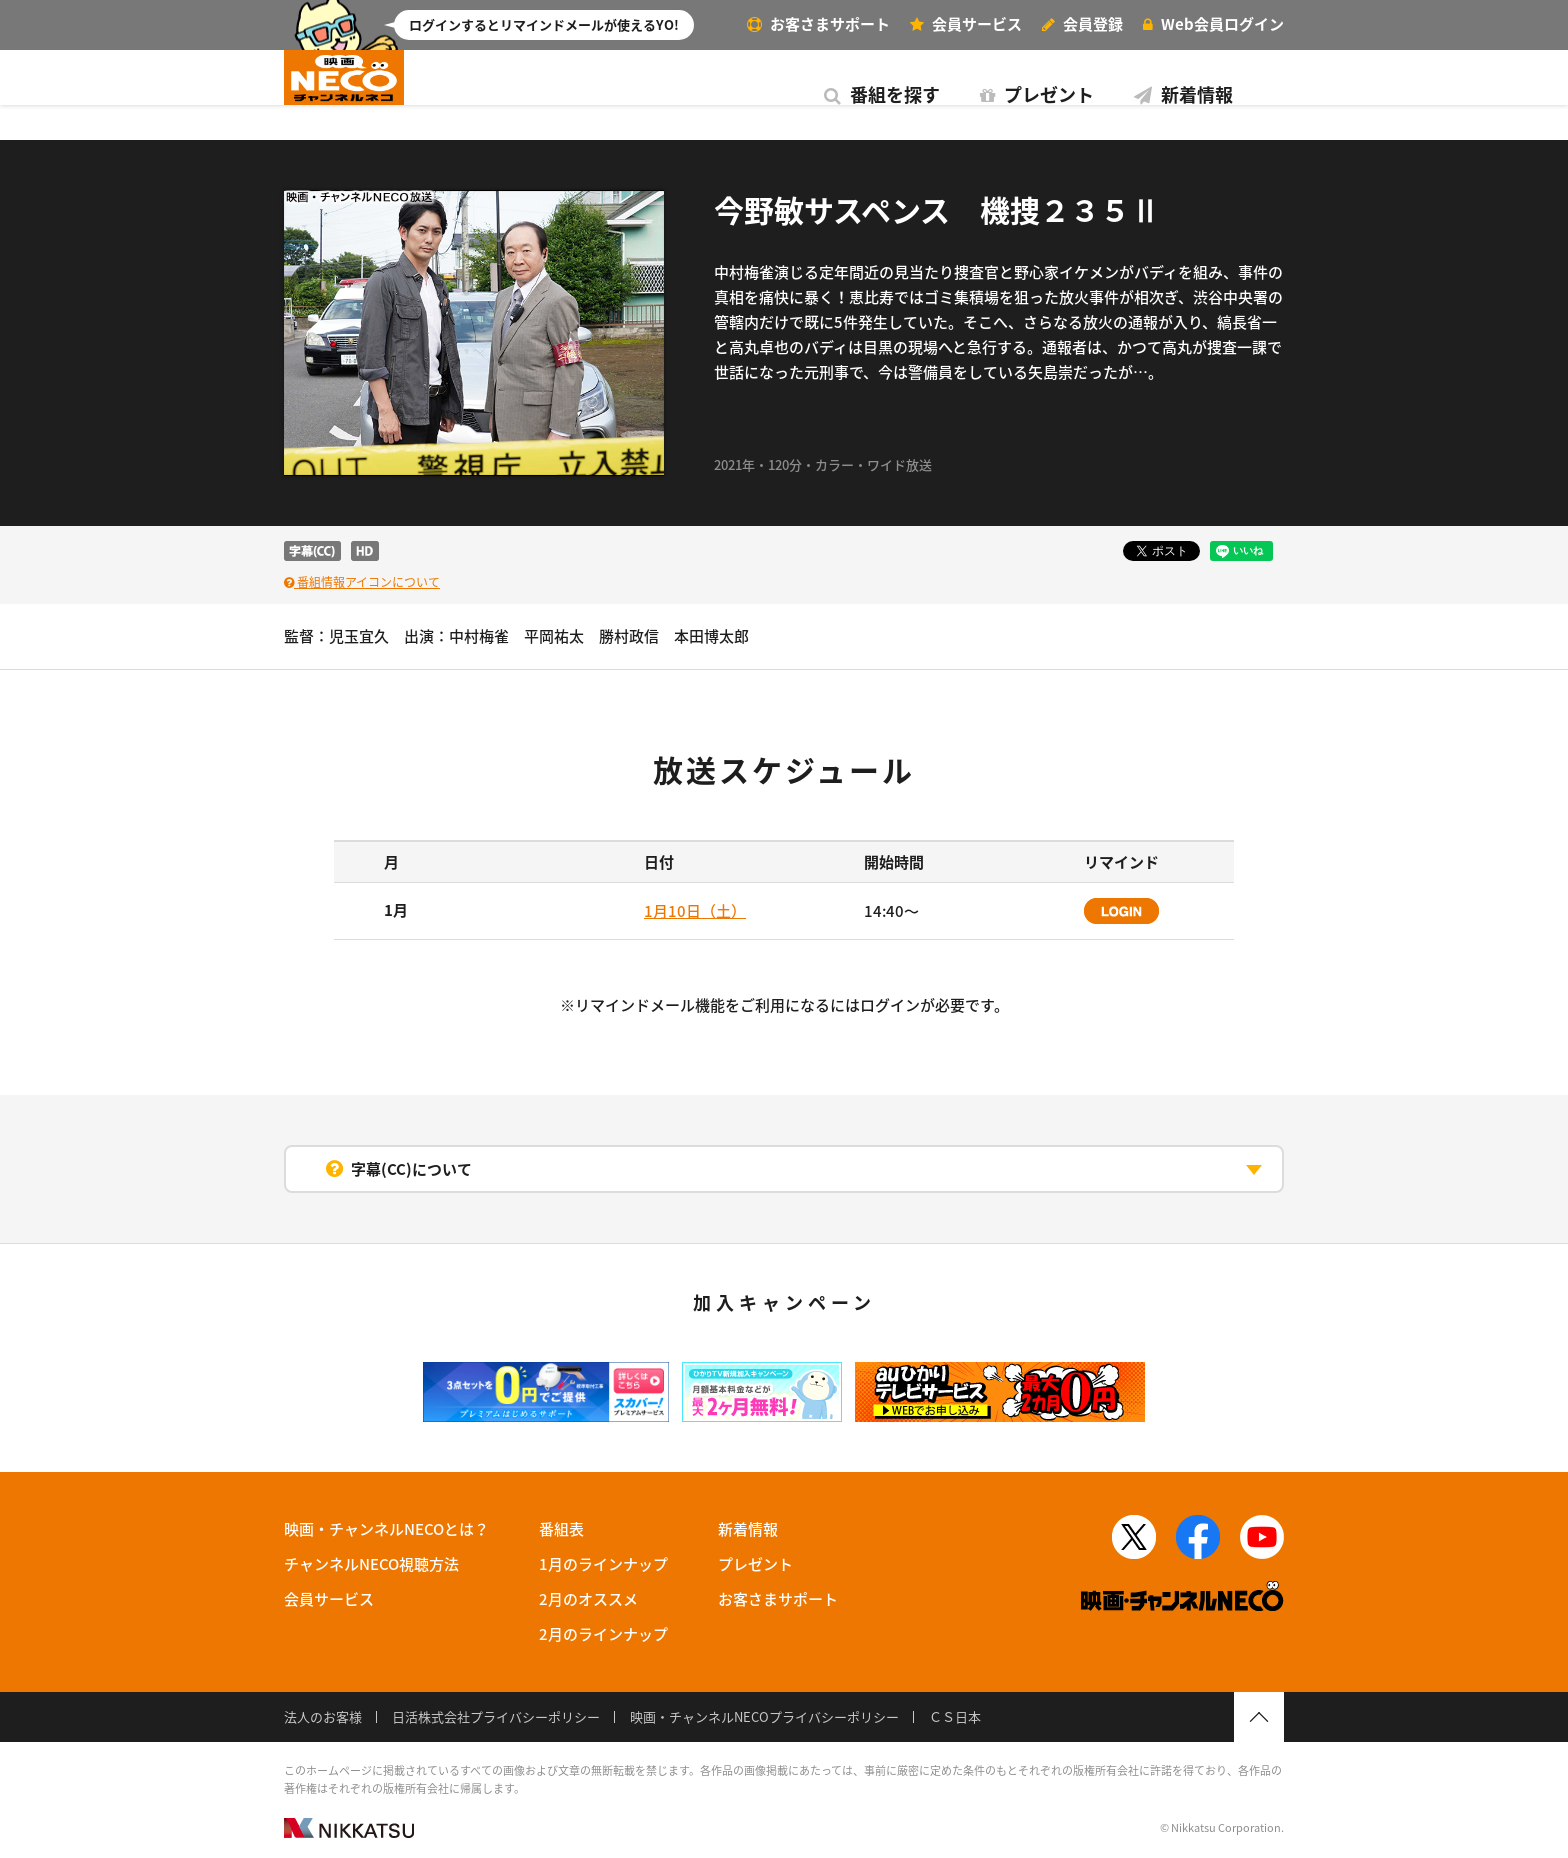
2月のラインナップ (603, 1634)
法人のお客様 (323, 1716)
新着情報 (803, 94)
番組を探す (502, 94)
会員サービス (329, 1599)
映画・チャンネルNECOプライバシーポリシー (764, 1716)
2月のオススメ (588, 1599)
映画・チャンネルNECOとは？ (386, 1529)
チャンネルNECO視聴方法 (371, 1564)
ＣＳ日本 (955, 1716)
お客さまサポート (818, 24)
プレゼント (657, 94)
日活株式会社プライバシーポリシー (496, 1716)
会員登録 (1082, 24)
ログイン (1213, 24)
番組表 (1004, 94)
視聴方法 (1194, 94)
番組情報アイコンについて (362, 582)
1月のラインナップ (603, 1564)
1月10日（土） (695, 911)
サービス (966, 24)
